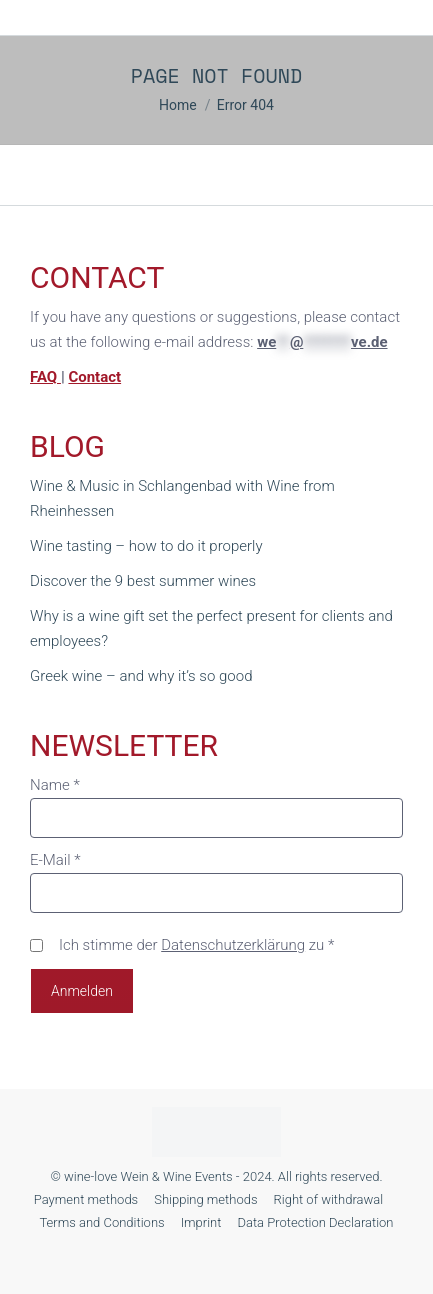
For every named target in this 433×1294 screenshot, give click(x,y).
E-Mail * (55, 860)
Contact (94, 377)
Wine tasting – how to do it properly (146, 546)
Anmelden (82, 991)
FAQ (45, 377)
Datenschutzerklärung (233, 945)
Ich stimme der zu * (196, 945)
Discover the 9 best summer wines (143, 581)
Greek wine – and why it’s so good (141, 676)
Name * (55, 785)
